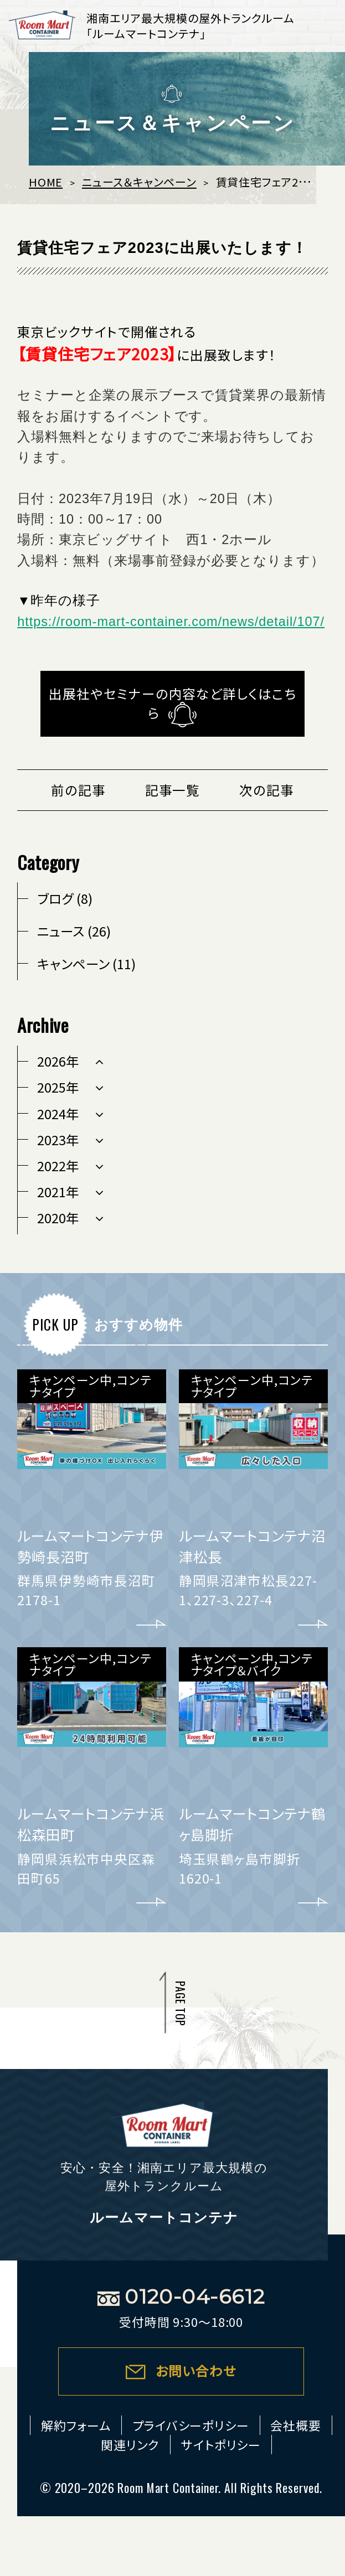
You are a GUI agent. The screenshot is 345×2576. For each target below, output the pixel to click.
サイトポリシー (221, 2444)
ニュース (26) (74, 931)
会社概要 (295, 2425)
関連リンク (130, 2444)
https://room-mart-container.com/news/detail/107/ (171, 621)
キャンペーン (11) (86, 963)
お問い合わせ (196, 2370)
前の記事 (78, 789)
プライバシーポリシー (190, 2425)
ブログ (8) (64, 898)
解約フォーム (76, 2425)
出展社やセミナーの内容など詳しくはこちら (172, 703)
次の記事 (266, 789)
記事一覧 (172, 789)
